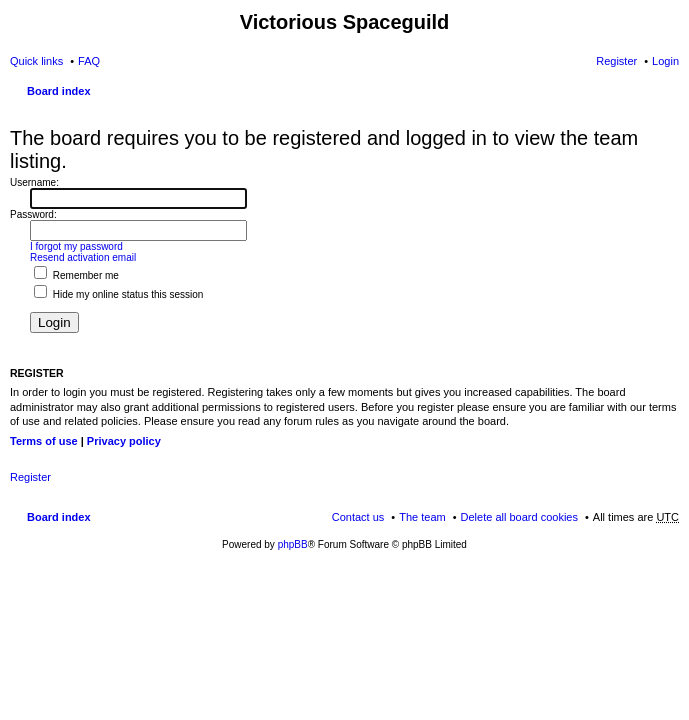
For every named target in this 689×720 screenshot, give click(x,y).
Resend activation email (83, 257)
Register (30, 477)
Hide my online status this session (118, 294)
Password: (33, 214)
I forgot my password (76, 246)
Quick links (36, 61)
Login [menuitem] (665, 61)
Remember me (76, 275)
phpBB (293, 544)
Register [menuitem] (616, 61)
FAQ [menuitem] (89, 61)
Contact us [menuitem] (358, 517)
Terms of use (44, 441)
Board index (59, 91)
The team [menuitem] (422, 517)
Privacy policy (124, 441)
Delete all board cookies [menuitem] (519, 517)
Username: (34, 182)
